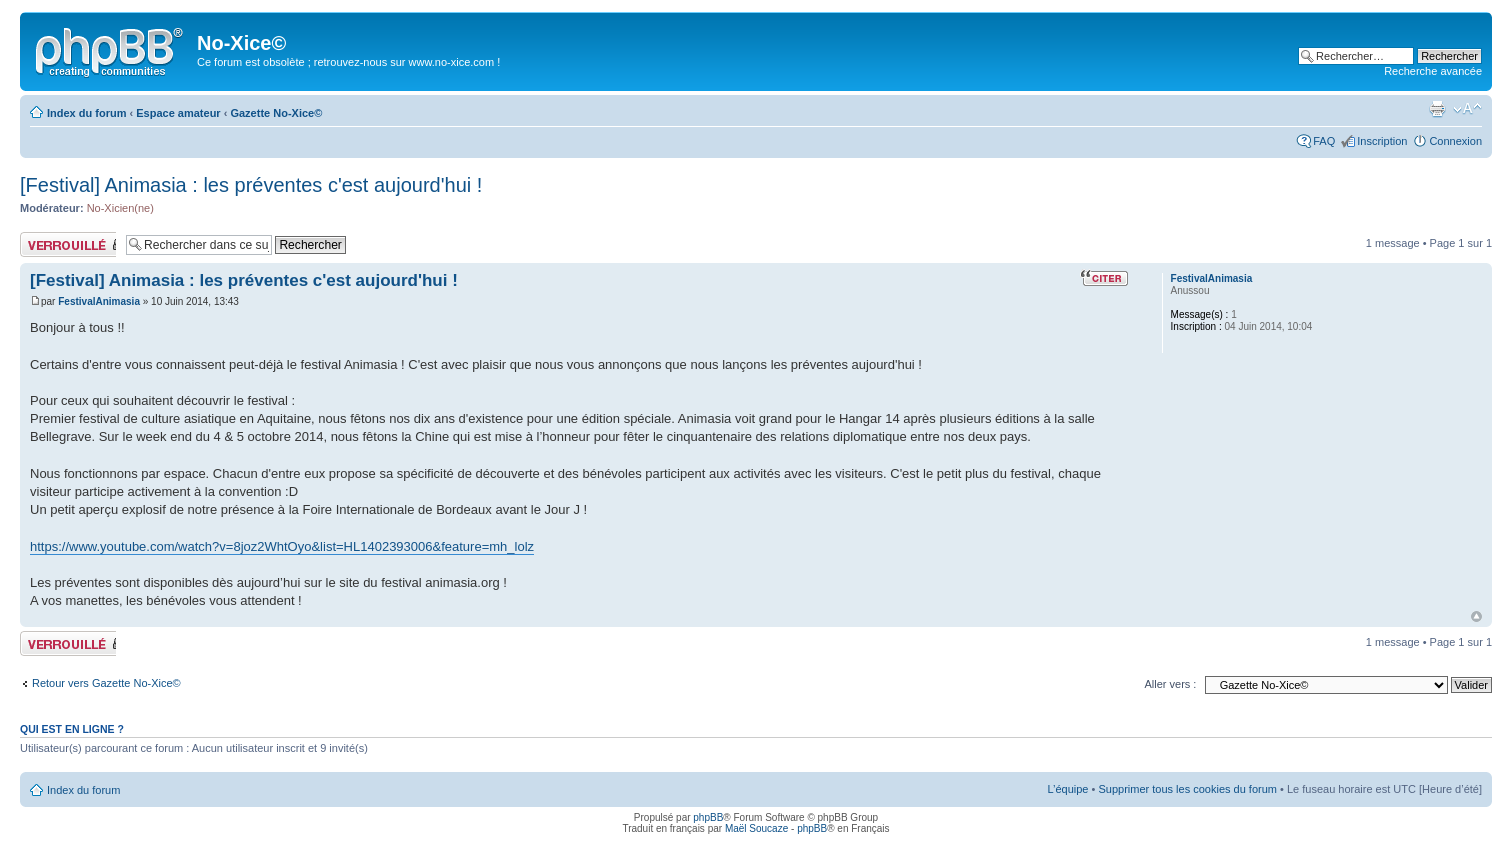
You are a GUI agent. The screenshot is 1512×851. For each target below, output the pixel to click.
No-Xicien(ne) (120, 208)
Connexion (1455, 141)
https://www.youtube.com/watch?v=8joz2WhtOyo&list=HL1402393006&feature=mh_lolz (282, 546)
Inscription (1382, 141)
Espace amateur (178, 113)
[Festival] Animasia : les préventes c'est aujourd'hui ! (251, 185)
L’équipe (1067, 789)
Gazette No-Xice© (276, 113)
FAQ (1324, 141)
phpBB (708, 817)
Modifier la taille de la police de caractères (1467, 109)
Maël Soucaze (756, 828)
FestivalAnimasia (99, 301)
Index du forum (86, 113)
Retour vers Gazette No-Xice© (106, 683)
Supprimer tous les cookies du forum (1187, 789)
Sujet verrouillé (68, 244)
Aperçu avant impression (1437, 109)
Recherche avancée (1433, 71)
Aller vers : (1170, 684)
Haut (1476, 616)
